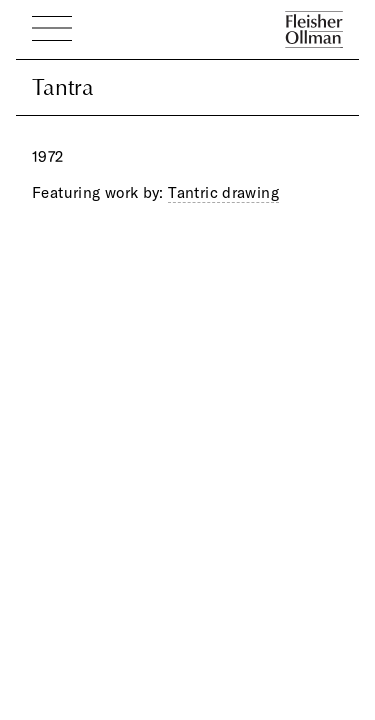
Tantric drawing (223, 192)
